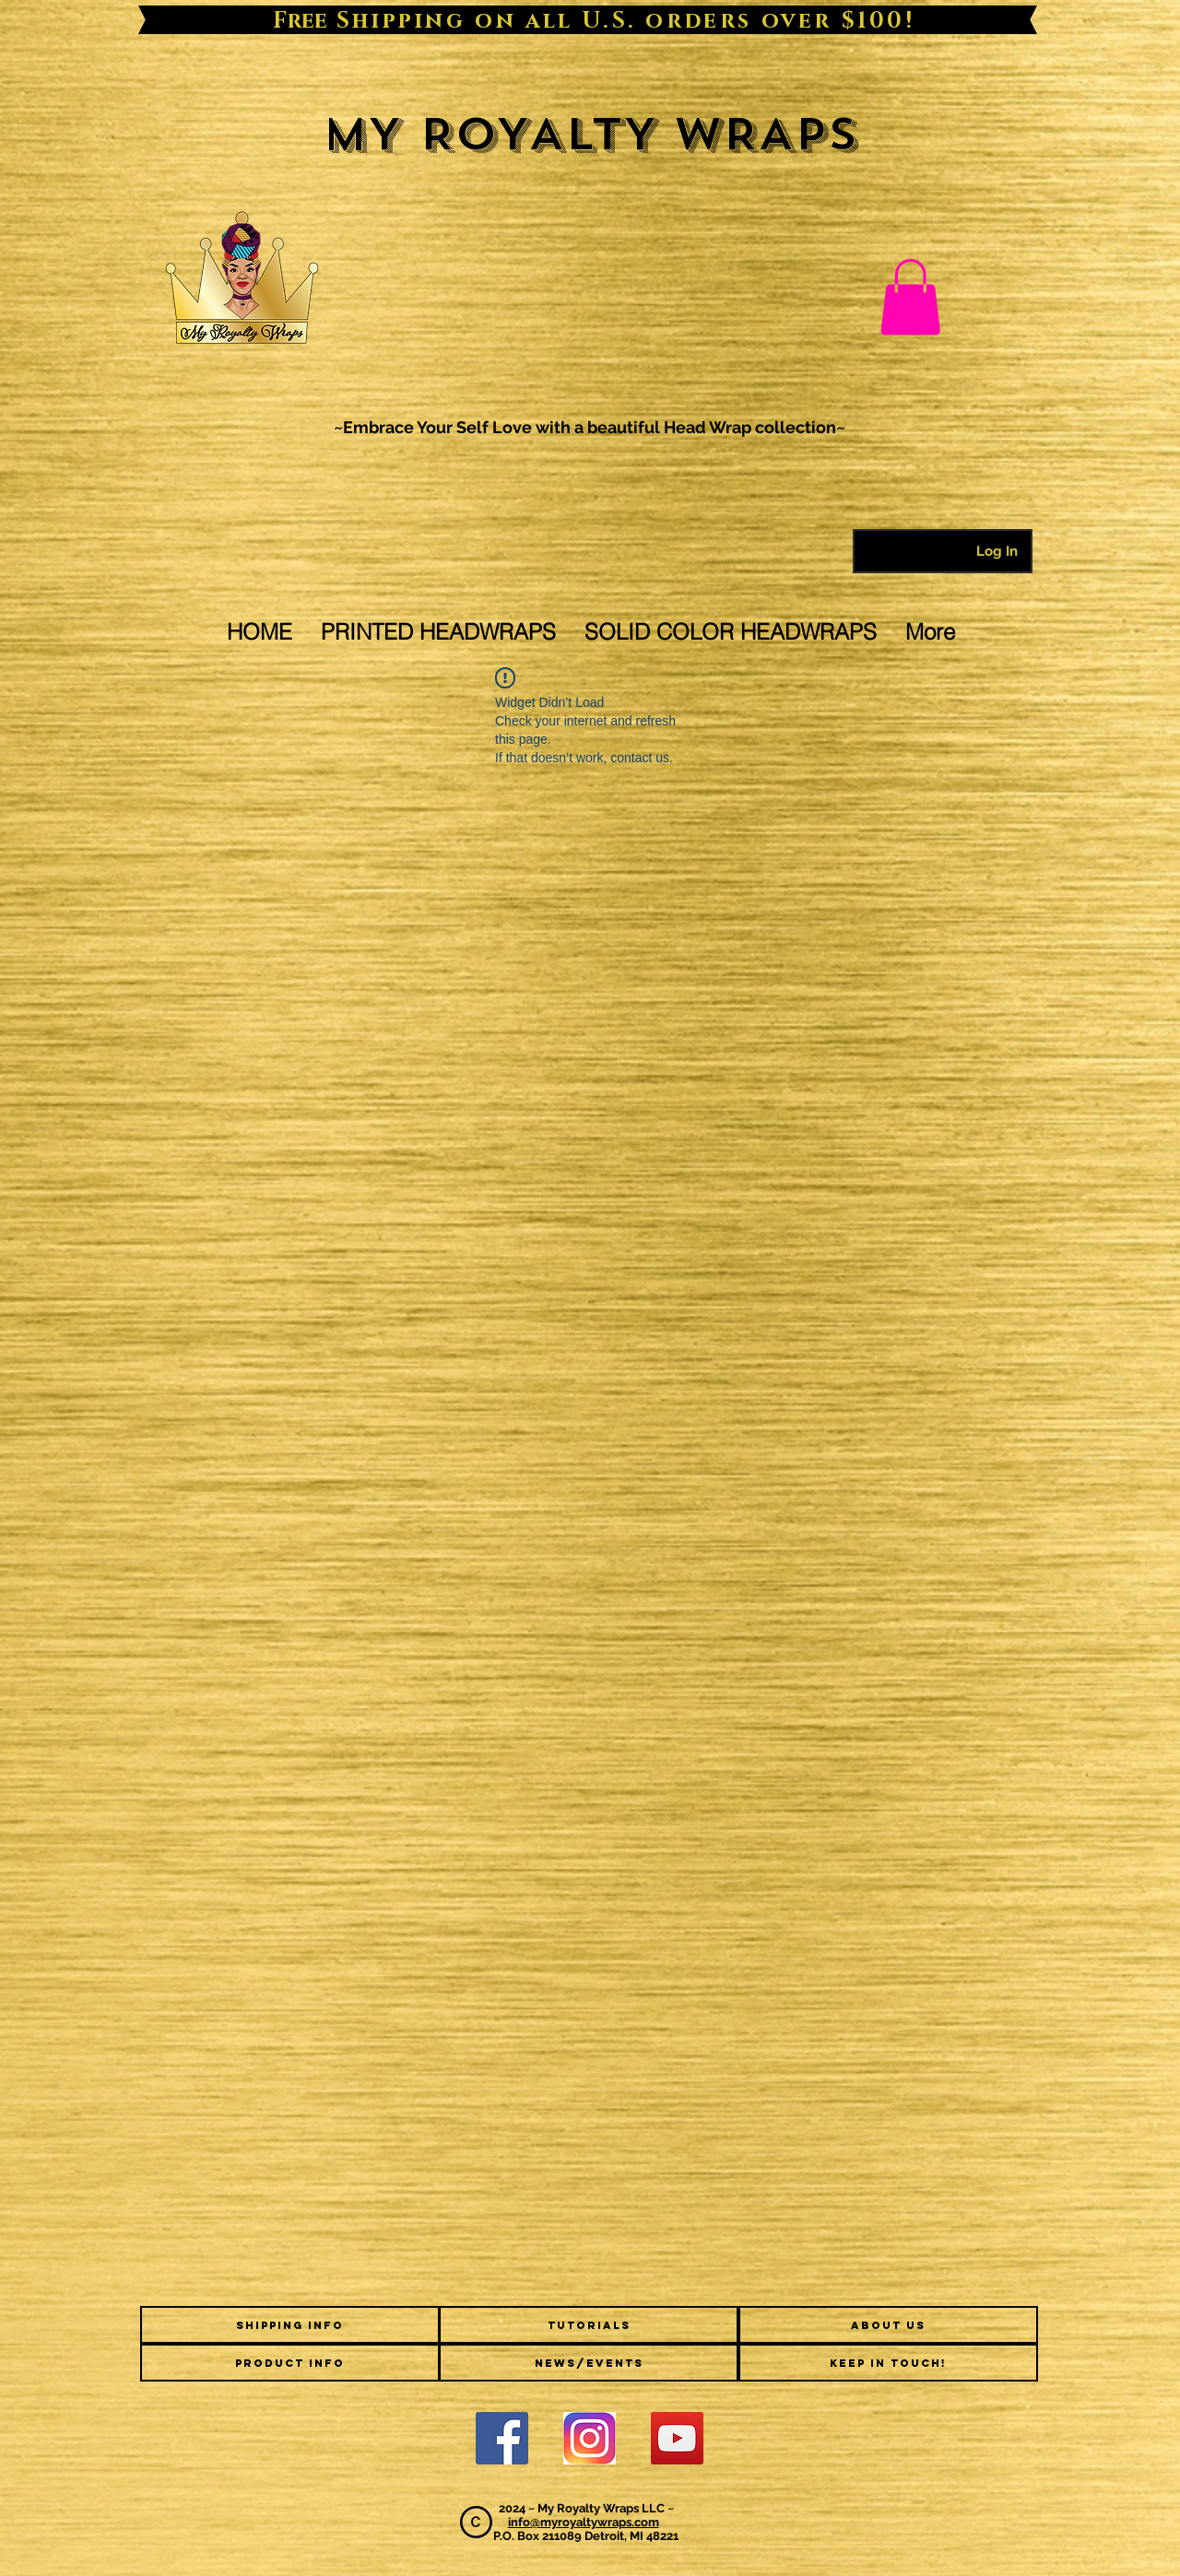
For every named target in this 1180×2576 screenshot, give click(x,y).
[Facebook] (502, 2438)
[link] (910, 297)
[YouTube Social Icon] (677, 2438)
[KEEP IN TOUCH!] (888, 2363)
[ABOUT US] (888, 2325)
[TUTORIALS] (588, 2325)
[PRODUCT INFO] (290, 2363)
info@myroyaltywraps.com (583, 2522)
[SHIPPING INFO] (290, 2325)
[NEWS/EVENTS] (588, 2363)
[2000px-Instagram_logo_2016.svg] (589, 2438)
